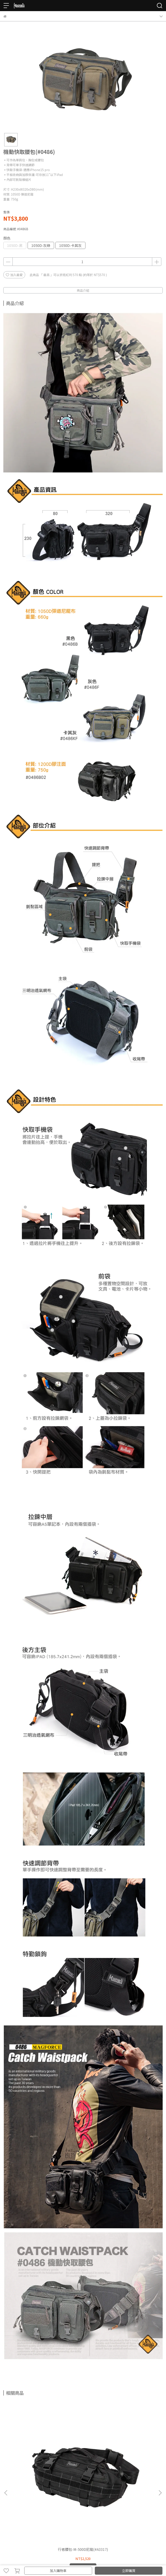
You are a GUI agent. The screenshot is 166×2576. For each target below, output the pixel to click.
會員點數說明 (86, 2500)
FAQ (115, 2500)
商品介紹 (83, 290)
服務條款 (39, 2500)
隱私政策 (24, 2500)
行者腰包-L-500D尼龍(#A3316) (83, 2451)
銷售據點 (9, 2500)
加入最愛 (14, 275)
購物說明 (53, 2500)
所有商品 (104, 2500)
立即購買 (128, 2570)
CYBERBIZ (97, 2559)
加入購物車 (58, 2570)
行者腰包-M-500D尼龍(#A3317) (33, 2451)
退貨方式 (68, 2500)
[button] (160, 2442)
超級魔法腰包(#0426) (133, 2449)
